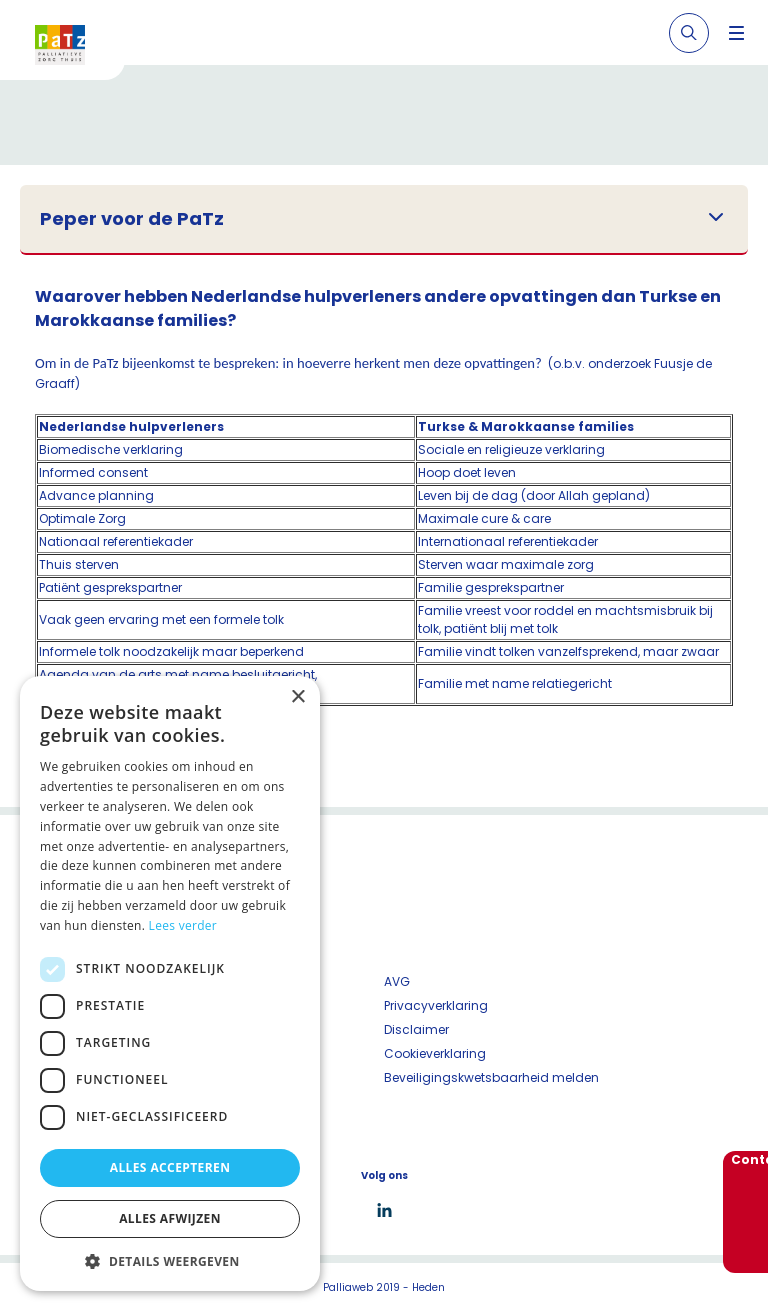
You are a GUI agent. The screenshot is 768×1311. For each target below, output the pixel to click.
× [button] (297, 697)
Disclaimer (416, 1029)
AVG (397, 981)
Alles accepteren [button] (170, 1167)
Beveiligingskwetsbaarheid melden (491, 1077)
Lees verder (183, 925)
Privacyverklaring (436, 1005)
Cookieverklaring (435, 1053)
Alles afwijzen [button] (170, 1218)
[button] (170, 1261)
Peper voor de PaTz (132, 219)
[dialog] (170, 983)
